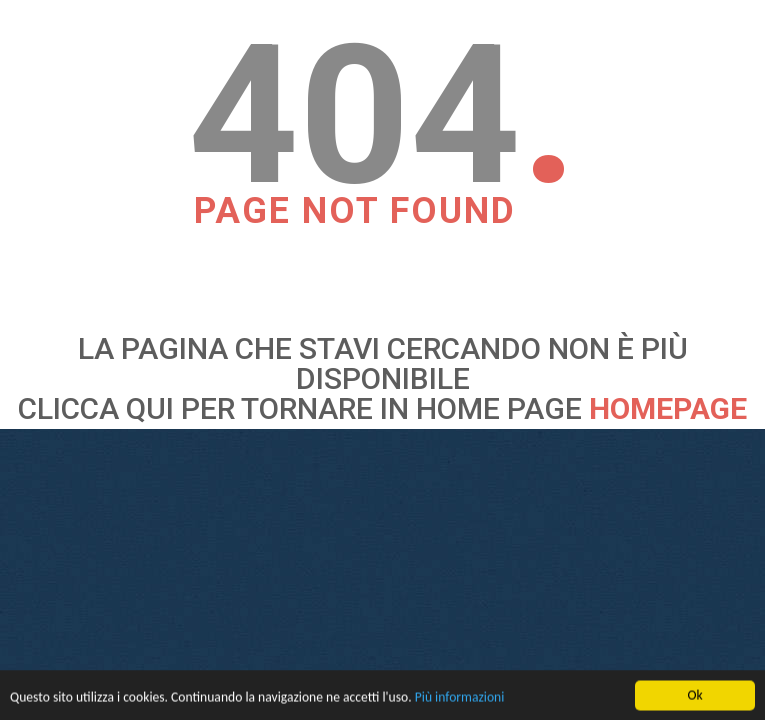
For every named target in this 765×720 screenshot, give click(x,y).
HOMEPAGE (668, 408)
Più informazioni (460, 698)
